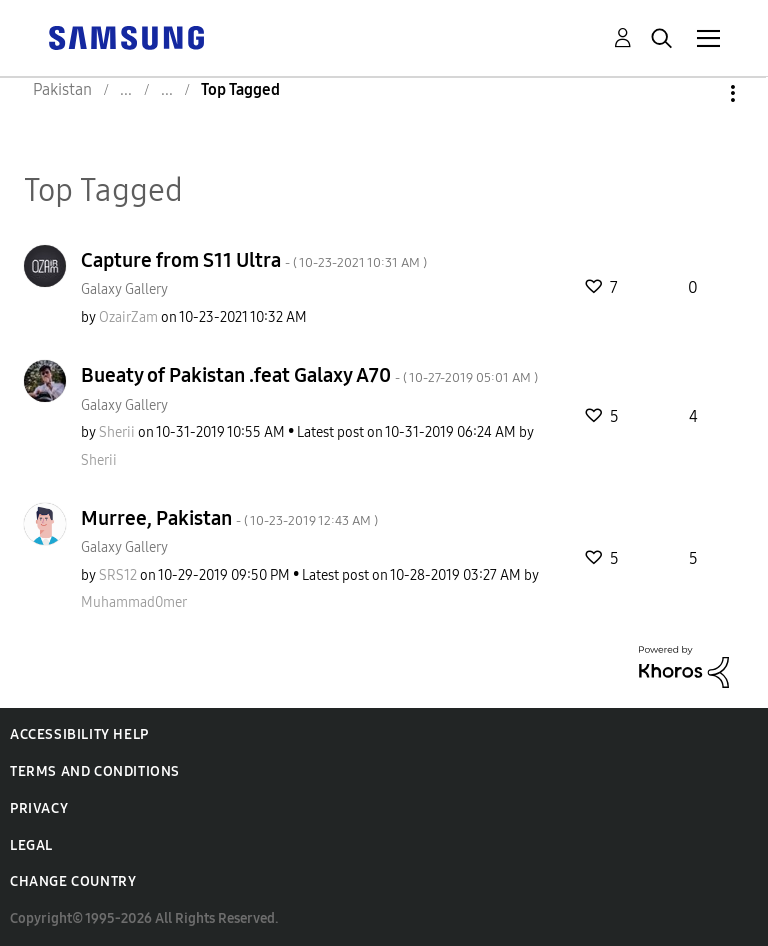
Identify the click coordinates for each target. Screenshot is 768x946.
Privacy (39, 808)
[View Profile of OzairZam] (128, 317)
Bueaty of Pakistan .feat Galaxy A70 (309, 375)
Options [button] (699, 93)
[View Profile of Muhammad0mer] (134, 602)
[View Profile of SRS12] (118, 575)
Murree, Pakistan (229, 518)
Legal (31, 845)
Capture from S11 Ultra (254, 260)
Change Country (73, 881)
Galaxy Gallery (124, 289)
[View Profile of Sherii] (117, 432)
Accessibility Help (79, 734)
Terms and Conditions (95, 771)
